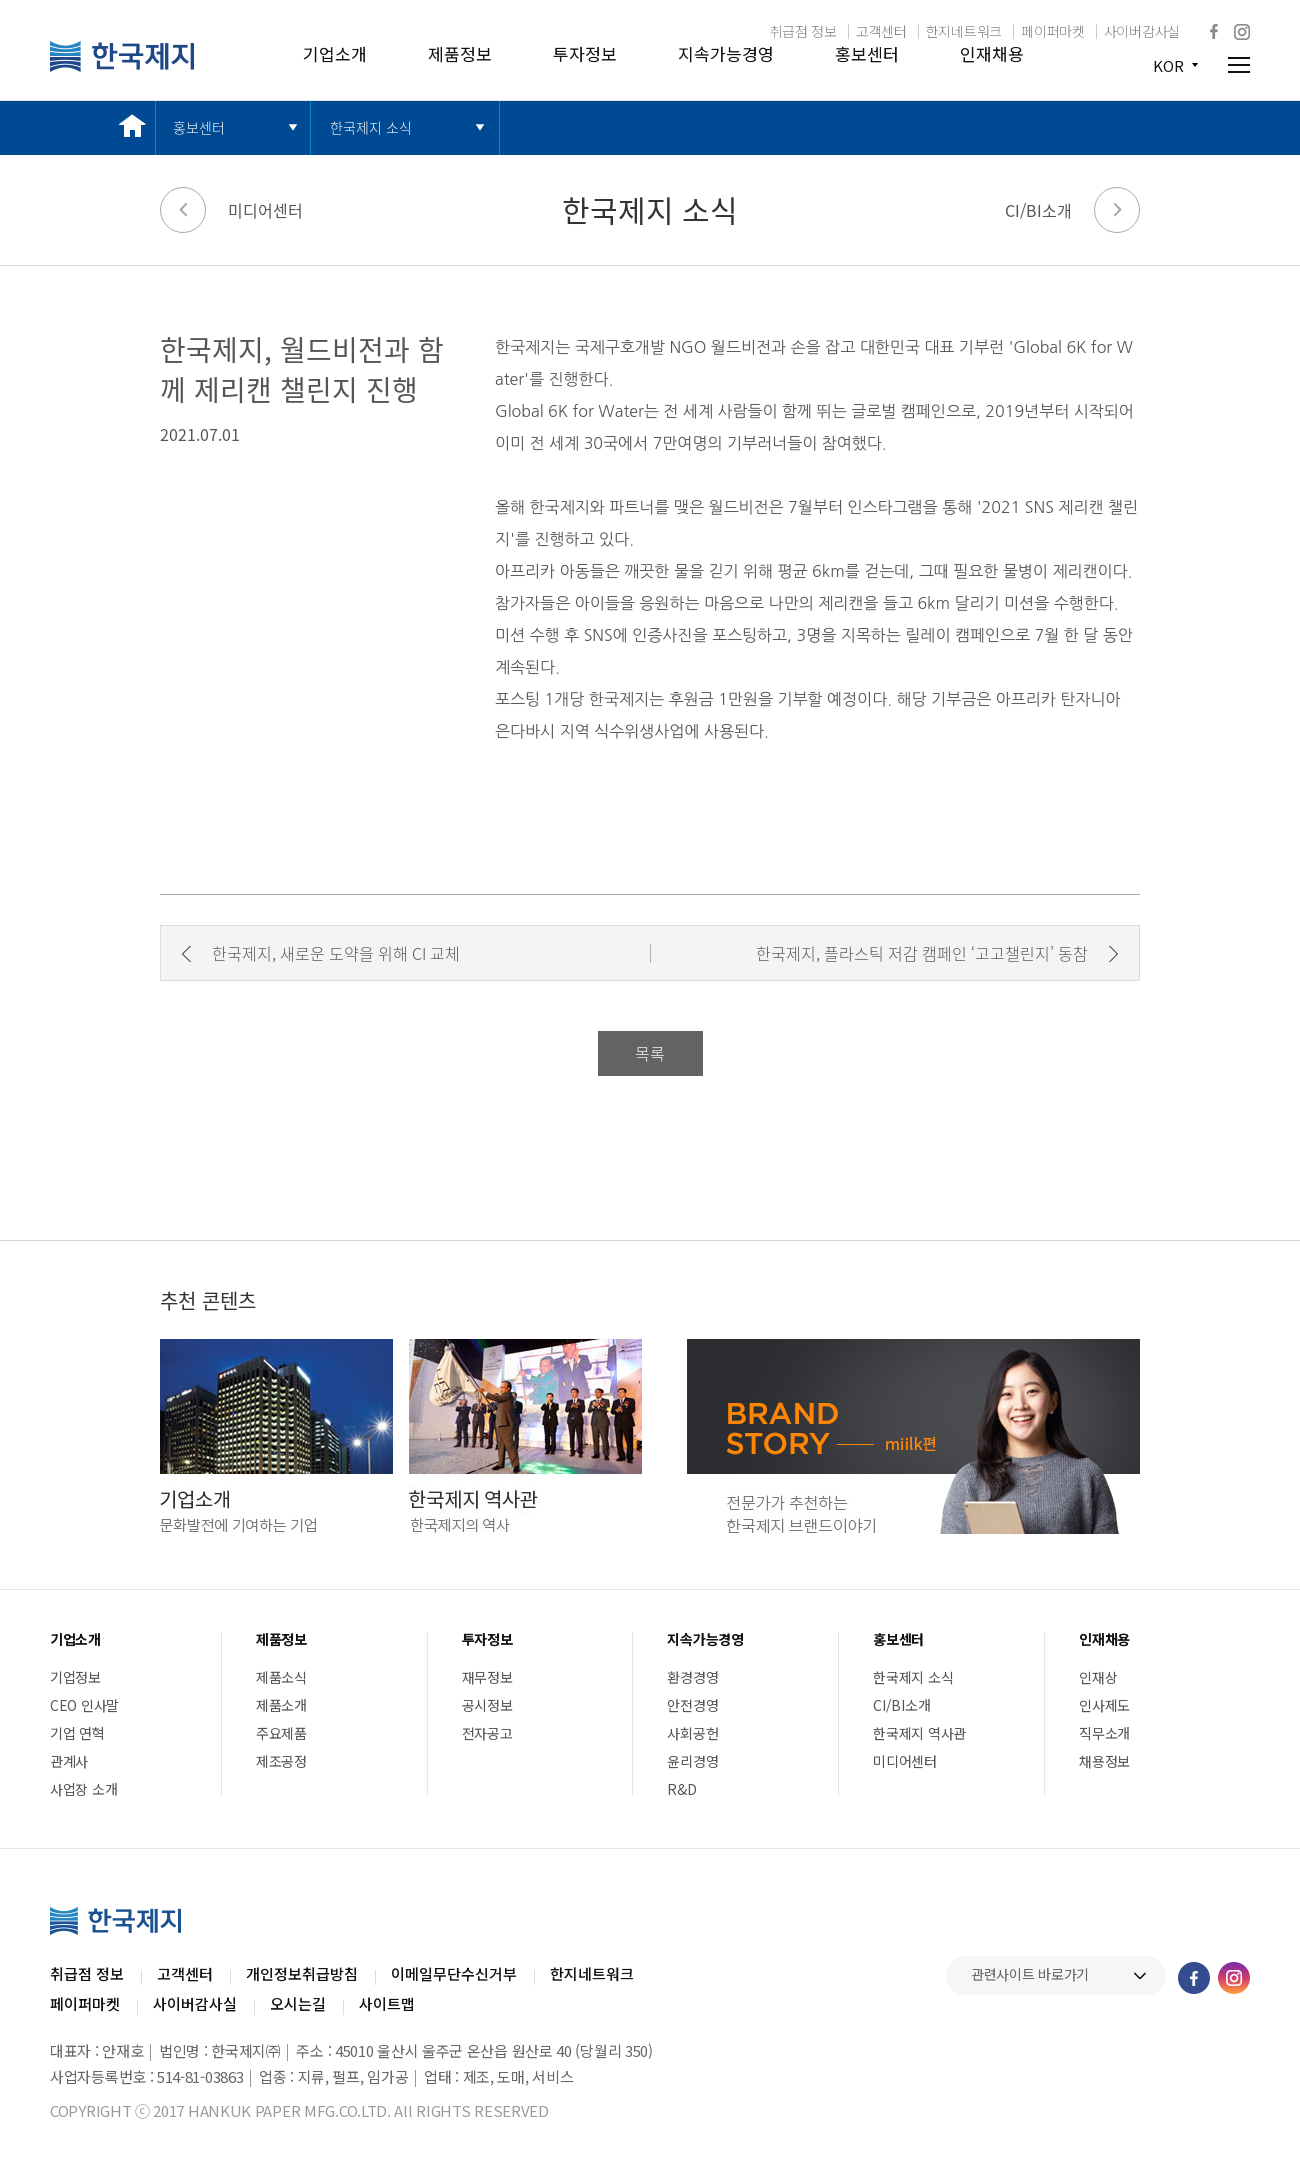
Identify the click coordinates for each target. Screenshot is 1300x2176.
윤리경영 (692, 1761)
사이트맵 (387, 2003)
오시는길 (298, 2003)
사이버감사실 (1142, 31)
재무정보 (487, 1677)
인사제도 (1104, 1705)
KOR (1168, 65)
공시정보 (487, 1705)
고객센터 (881, 31)
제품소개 (281, 1705)
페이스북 (1214, 31)
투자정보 (585, 53)
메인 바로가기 (127, 127)
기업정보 (75, 1677)
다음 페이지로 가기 (1117, 210)
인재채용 (992, 53)
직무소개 (1104, 1733)
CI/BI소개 (1038, 210)
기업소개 (335, 53)
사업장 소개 (83, 1789)
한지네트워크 (964, 31)
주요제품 (281, 1733)
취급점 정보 (803, 31)
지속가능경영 (726, 53)
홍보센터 (867, 53)
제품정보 (460, 53)
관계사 (69, 1761)
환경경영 (692, 1677)
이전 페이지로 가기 (183, 210)
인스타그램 (1242, 32)
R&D (681, 1789)
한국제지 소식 (371, 127)
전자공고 (487, 1733)
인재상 (1098, 1677)
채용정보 (1104, 1761)
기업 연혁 (77, 1733)
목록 (650, 1053)
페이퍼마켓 (1053, 31)
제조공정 (281, 1761)
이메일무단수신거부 (454, 1973)
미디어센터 (265, 210)
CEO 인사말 (84, 1705)
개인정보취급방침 (302, 1973)
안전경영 (692, 1705)
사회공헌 (692, 1733)
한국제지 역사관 (919, 1733)
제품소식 (281, 1677)
